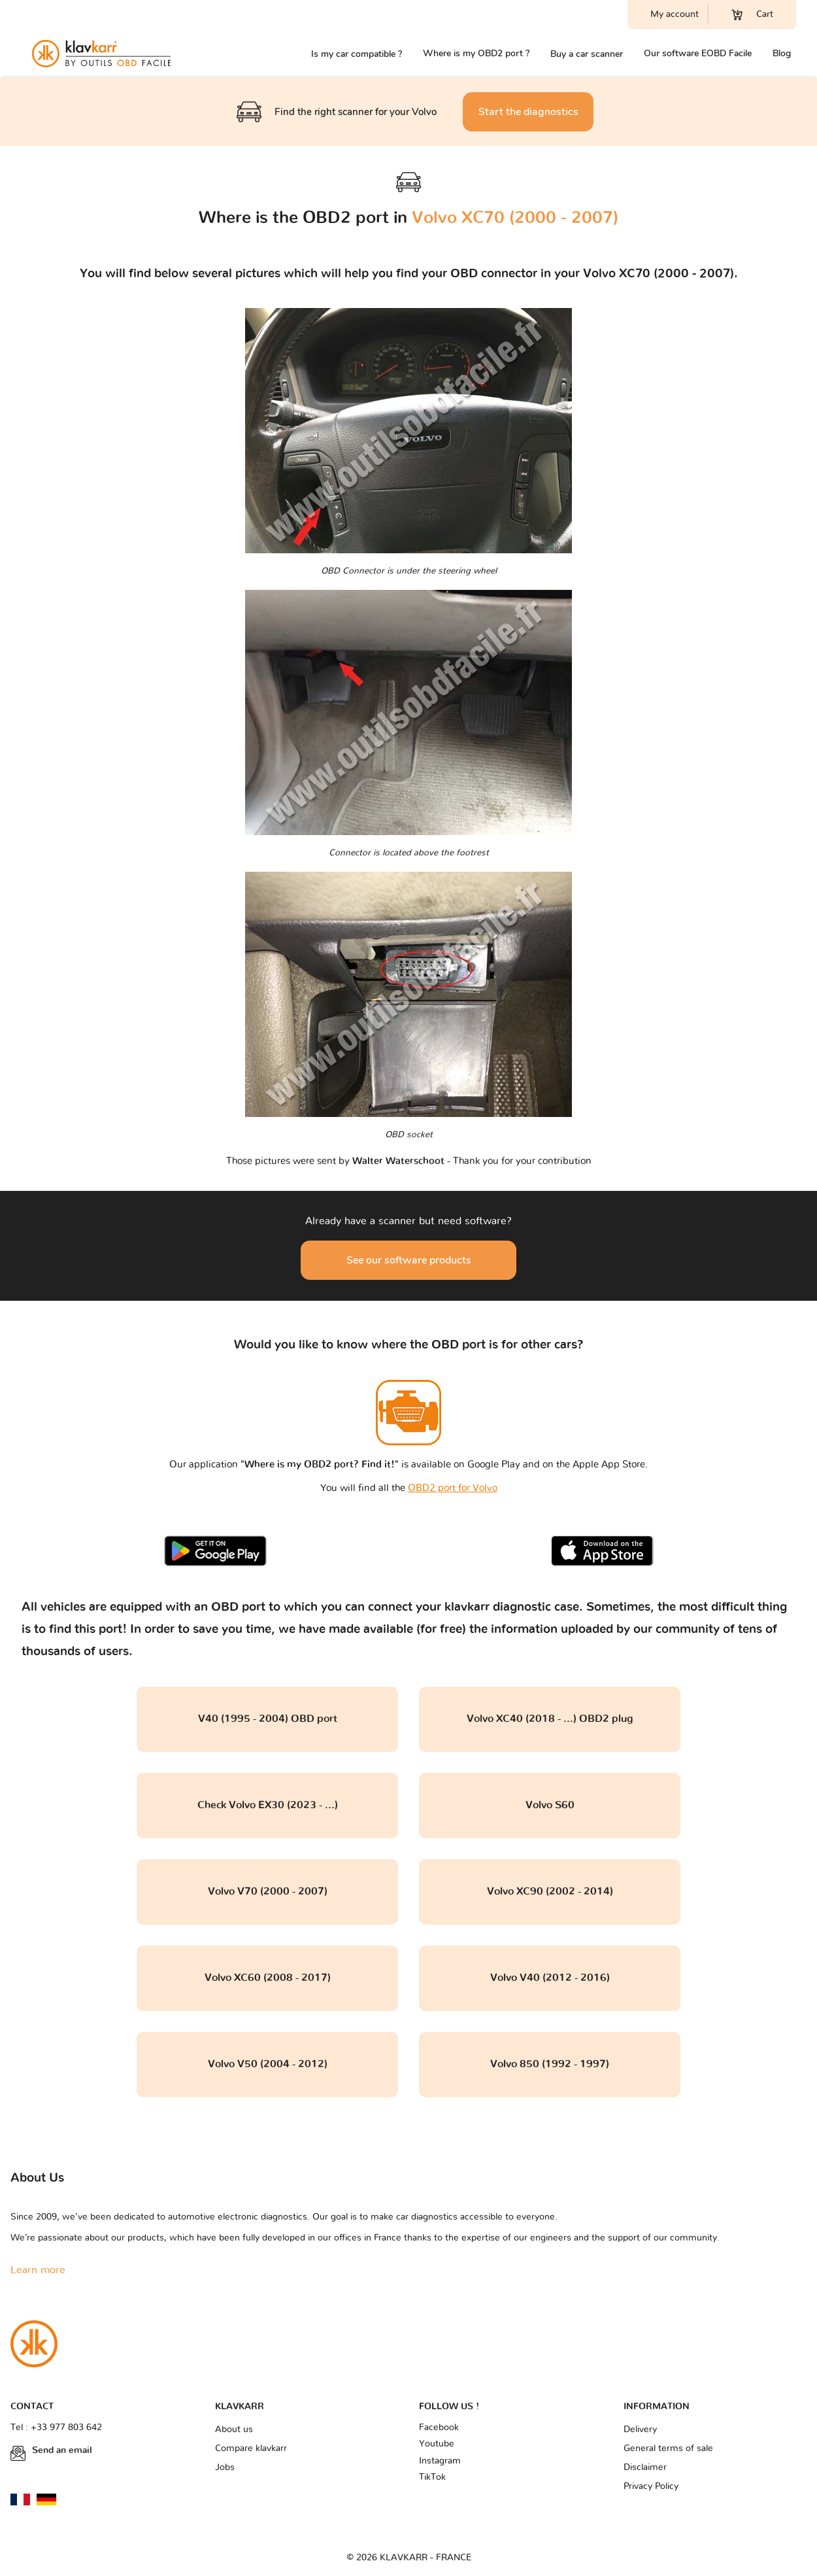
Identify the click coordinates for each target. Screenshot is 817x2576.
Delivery (640, 2429)
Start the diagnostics (528, 112)
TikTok (432, 2477)
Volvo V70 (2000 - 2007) (267, 1891)
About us (234, 2429)
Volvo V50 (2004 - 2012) (267, 2064)
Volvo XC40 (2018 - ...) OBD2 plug (550, 1718)
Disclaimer (645, 2467)
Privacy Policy (651, 2486)
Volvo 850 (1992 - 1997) (549, 2064)
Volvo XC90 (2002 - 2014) (550, 1891)
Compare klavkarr (251, 2448)
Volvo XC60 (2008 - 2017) (268, 1977)
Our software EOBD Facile (698, 53)
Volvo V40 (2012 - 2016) (550, 1977)
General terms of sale (668, 2448)
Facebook (439, 2427)
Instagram (440, 2460)
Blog (782, 53)
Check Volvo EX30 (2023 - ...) (267, 1805)
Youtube (436, 2443)
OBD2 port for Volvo (452, 1488)
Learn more (37, 2270)
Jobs (225, 2467)
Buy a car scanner (586, 54)
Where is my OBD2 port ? (476, 53)
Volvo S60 (550, 1805)
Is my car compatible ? (356, 54)
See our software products (408, 1260)
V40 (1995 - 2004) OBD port (267, 1718)
